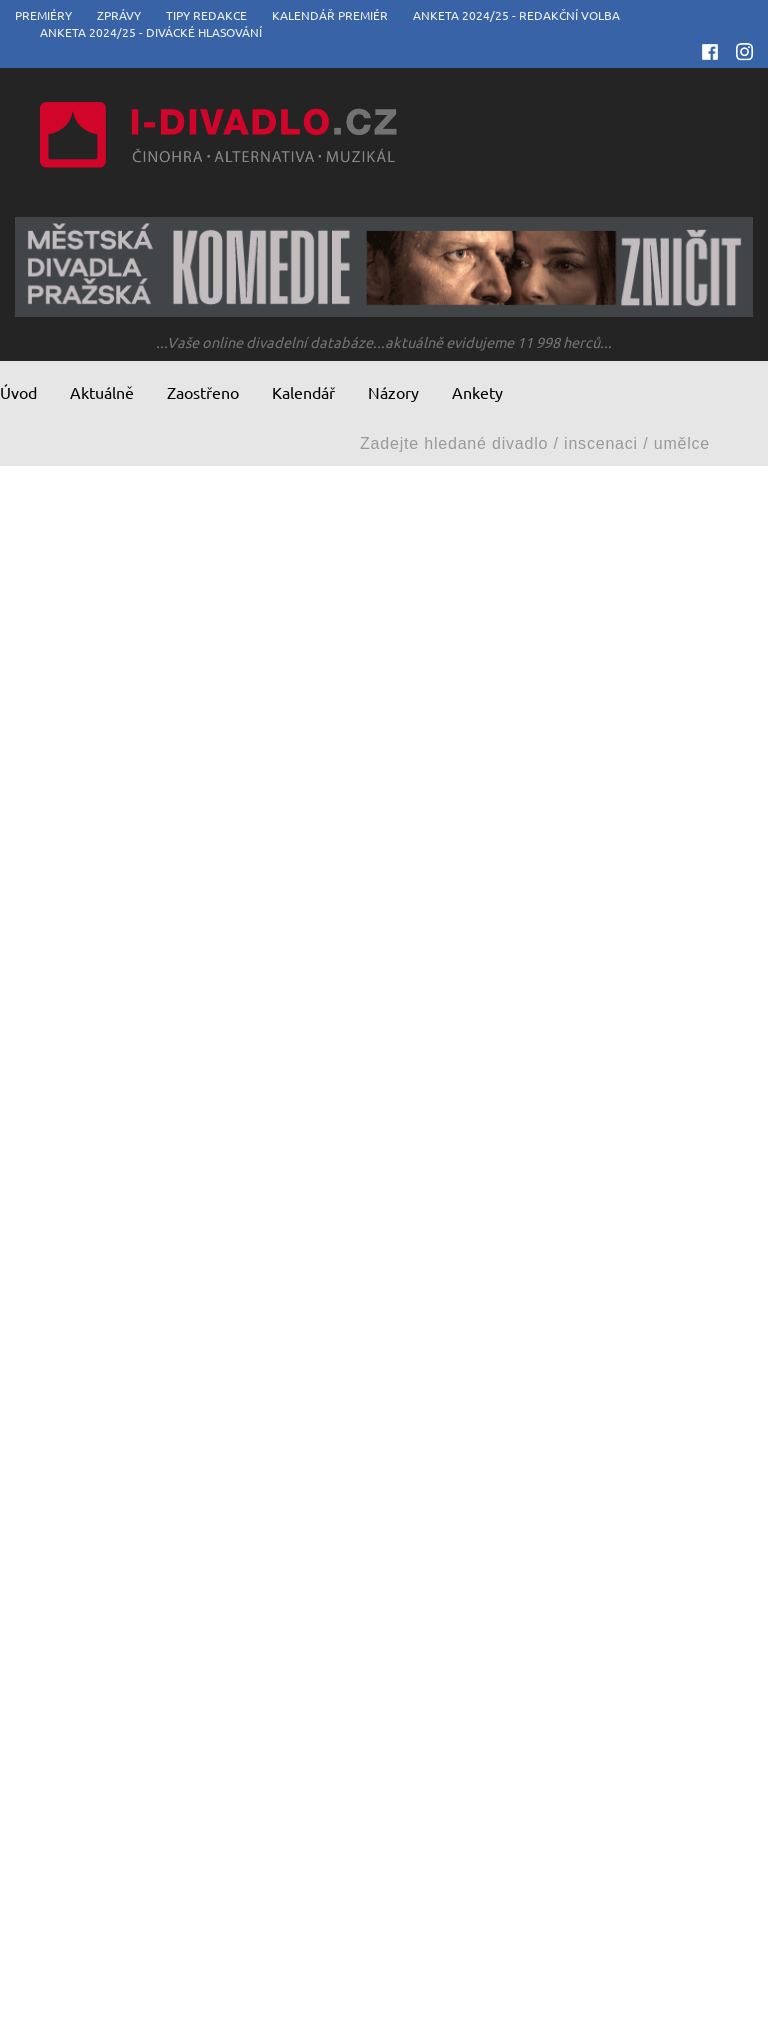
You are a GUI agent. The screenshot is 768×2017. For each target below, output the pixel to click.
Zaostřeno (203, 392)
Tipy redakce (206, 15)
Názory (393, 392)
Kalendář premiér (330, 15)
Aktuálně (102, 392)
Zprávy (119, 15)
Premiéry (43, 15)
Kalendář (303, 392)
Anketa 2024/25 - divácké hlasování (151, 32)
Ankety (477, 392)
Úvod (18, 392)
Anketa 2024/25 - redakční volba (516, 15)
